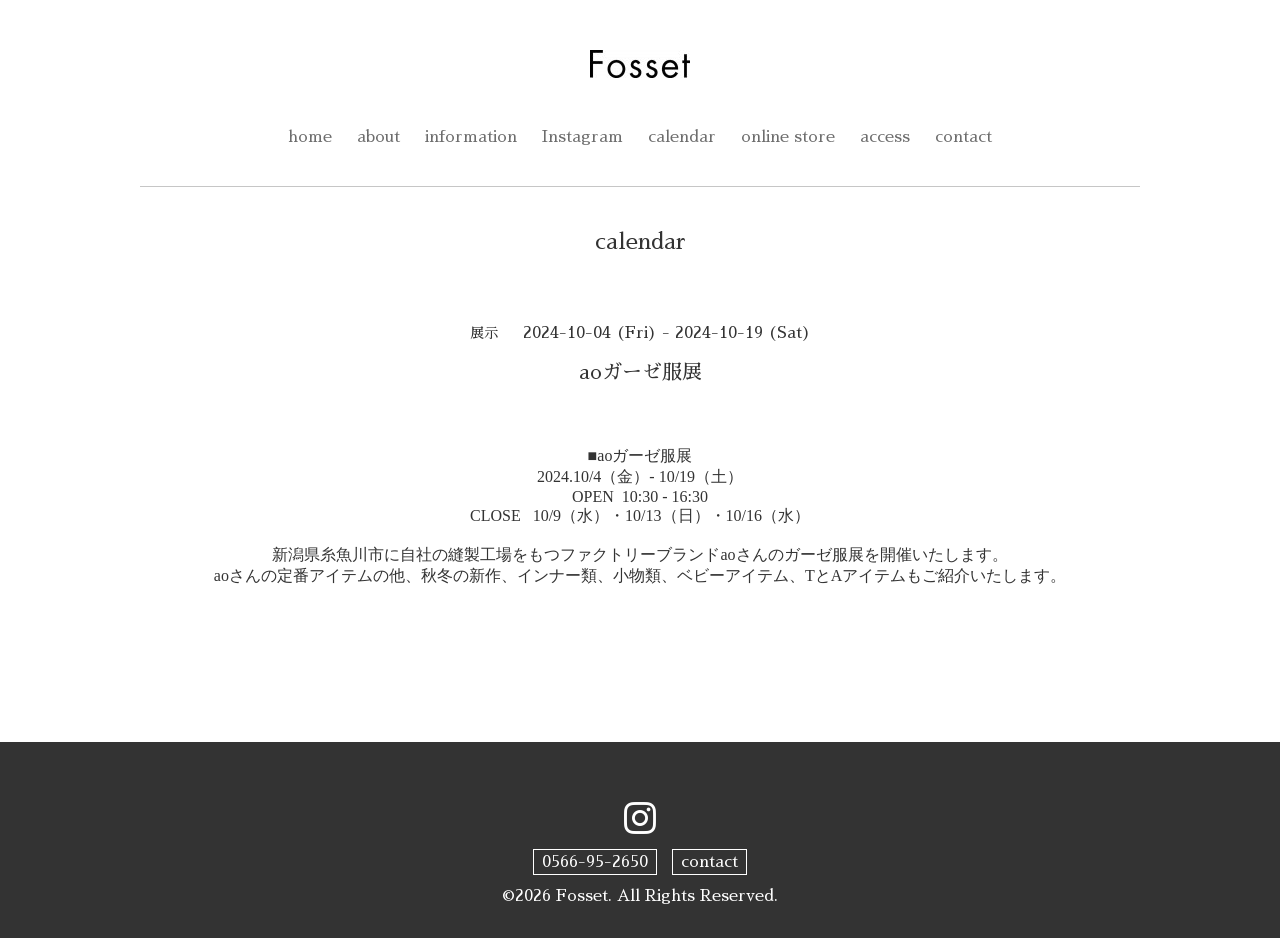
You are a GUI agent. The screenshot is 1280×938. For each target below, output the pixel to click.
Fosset (582, 896)
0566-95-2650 (595, 862)
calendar (682, 137)
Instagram (582, 137)
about (378, 137)
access (885, 137)
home (310, 137)
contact (963, 137)
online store (788, 137)
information (471, 137)
